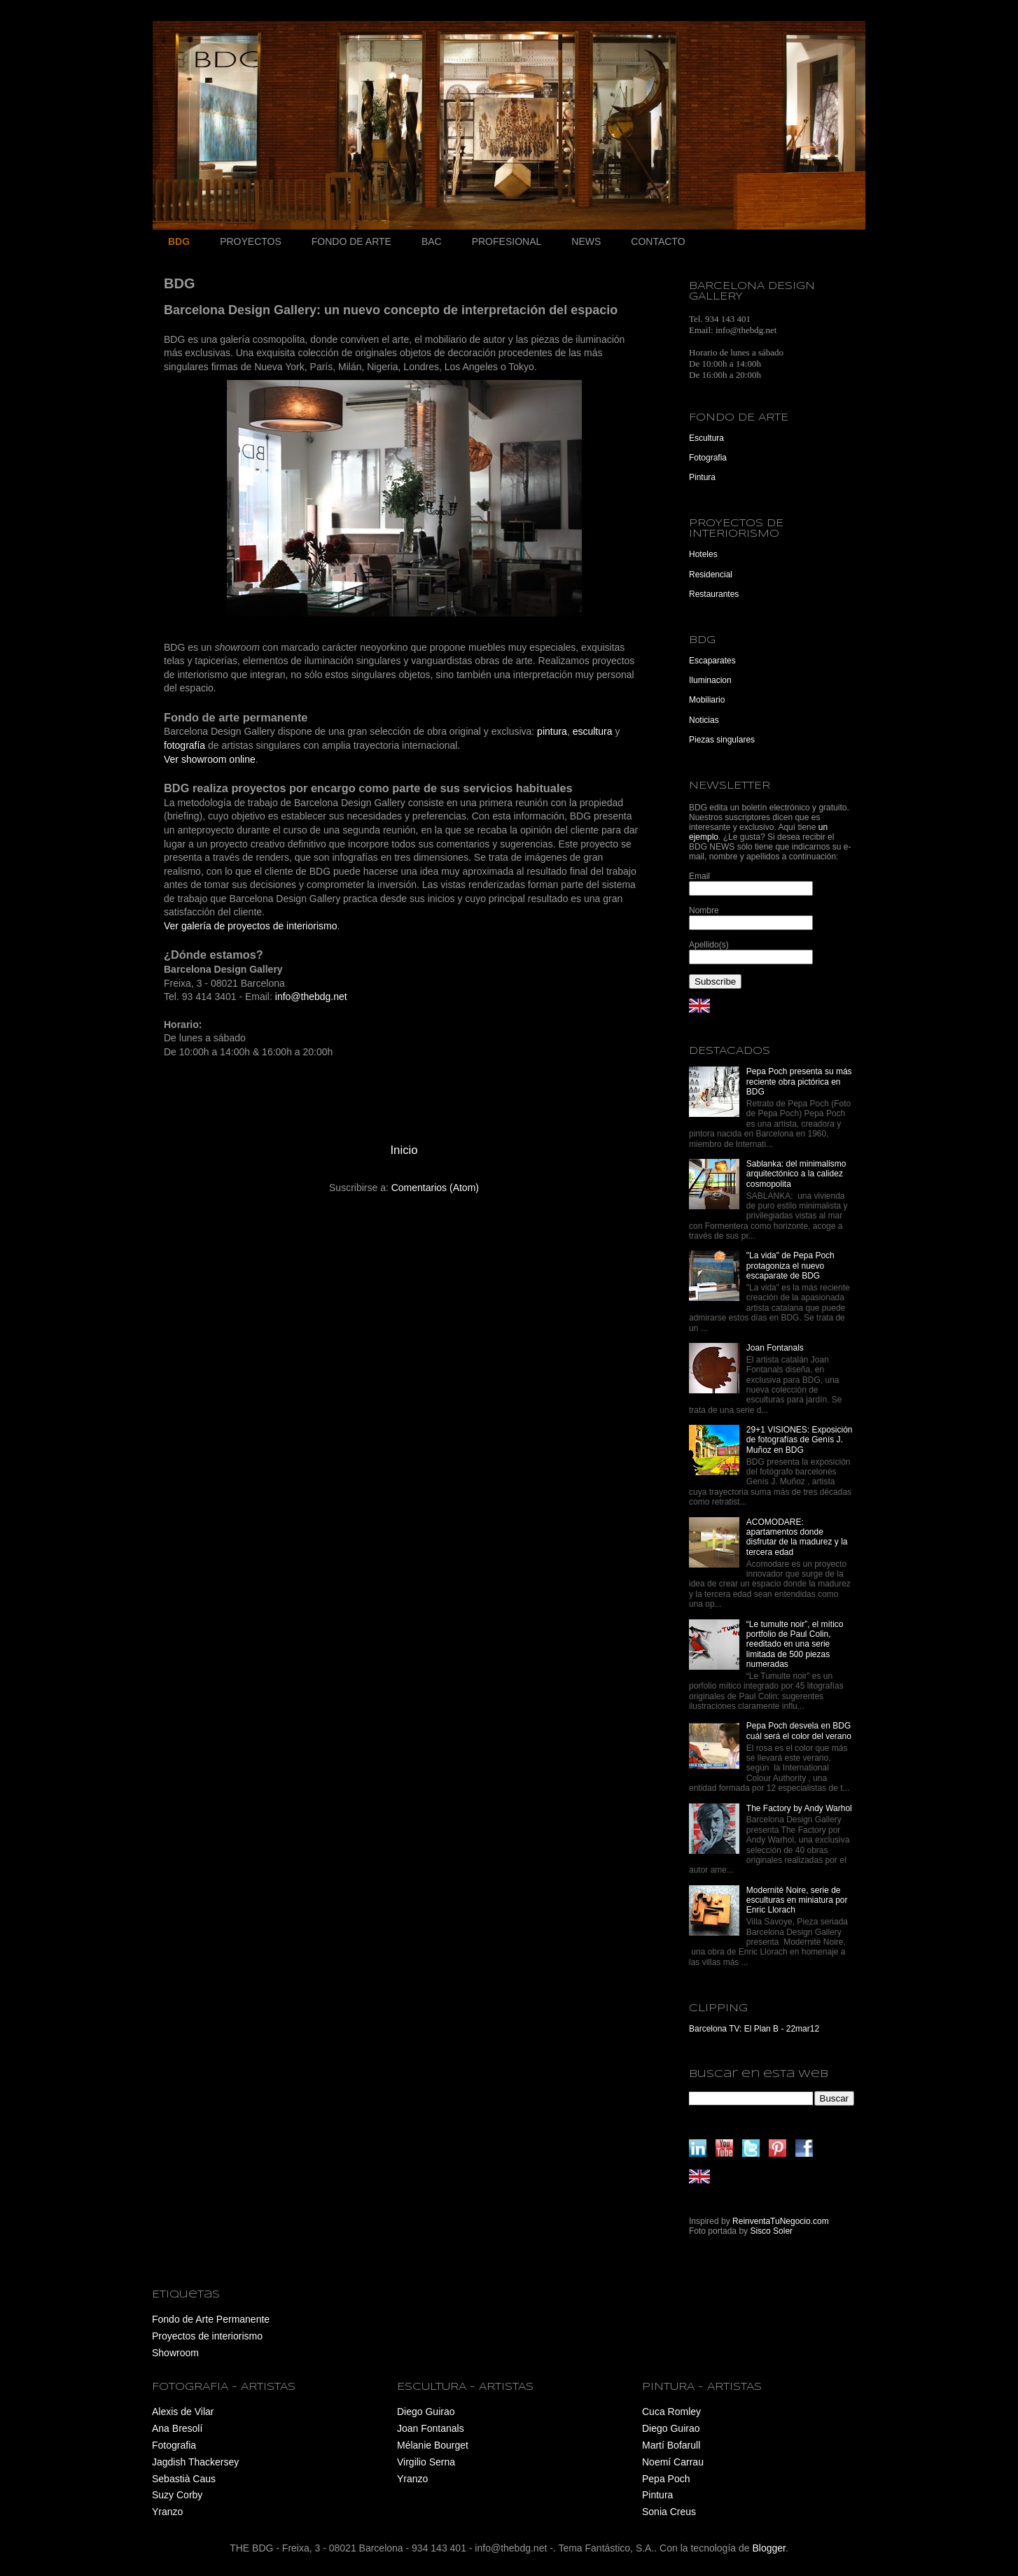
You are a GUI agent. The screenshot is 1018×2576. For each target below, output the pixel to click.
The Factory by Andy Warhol (799, 1808)
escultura (593, 731)
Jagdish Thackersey (195, 2462)
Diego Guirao (426, 2411)
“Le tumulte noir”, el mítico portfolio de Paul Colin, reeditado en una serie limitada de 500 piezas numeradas (795, 1644)
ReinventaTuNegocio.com (780, 2221)
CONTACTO (658, 241)
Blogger (768, 2548)
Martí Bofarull (671, 2445)
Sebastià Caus (184, 2478)
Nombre (704, 910)
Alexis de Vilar (183, 2411)
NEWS (586, 241)
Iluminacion (710, 680)
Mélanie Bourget (432, 2445)
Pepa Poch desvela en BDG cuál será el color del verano (798, 1730)
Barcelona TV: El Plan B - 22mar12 (754, 2029)
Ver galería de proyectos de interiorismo (250, 925)
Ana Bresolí (177, 2428)
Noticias (704, 720)
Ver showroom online (210, 759)
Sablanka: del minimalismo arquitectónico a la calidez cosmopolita (796, 1174)
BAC (431, 241)
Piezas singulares (722, 740)
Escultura (706, 438)
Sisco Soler (771, 2231)
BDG (179, 241)
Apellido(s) (709, 945)
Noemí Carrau (673, 2462)
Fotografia (708, 458)
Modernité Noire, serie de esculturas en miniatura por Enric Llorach (797, 1900)
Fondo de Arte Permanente (211, 2319)
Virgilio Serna (426, 2462)
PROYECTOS (250, 241)
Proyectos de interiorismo (207, 2336)
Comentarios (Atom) (435, 1187)
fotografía (184, 745)
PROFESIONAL (507, 241)
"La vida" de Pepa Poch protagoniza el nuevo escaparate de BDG (790, 1266)
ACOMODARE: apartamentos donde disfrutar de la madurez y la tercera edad (797, 1537)
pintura (552, 731)
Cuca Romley (671, 2411)
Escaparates (712, 661)
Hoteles (703, 554)
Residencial (710, 574)
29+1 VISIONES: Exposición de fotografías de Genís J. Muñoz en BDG (799, 1440)
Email (699, 876)
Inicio (403, 1150)
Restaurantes (714, 594)
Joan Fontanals (775, 1348)
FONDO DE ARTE (351, 241)
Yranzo (167, 2511)
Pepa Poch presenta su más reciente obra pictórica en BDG (799, 1082)
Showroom (175, 2352)
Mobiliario (707, 700)
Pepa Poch (666, 2478)
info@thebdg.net (311, 996)
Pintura (702, 477)
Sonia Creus (669, 2511)
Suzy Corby (177, 2494)
